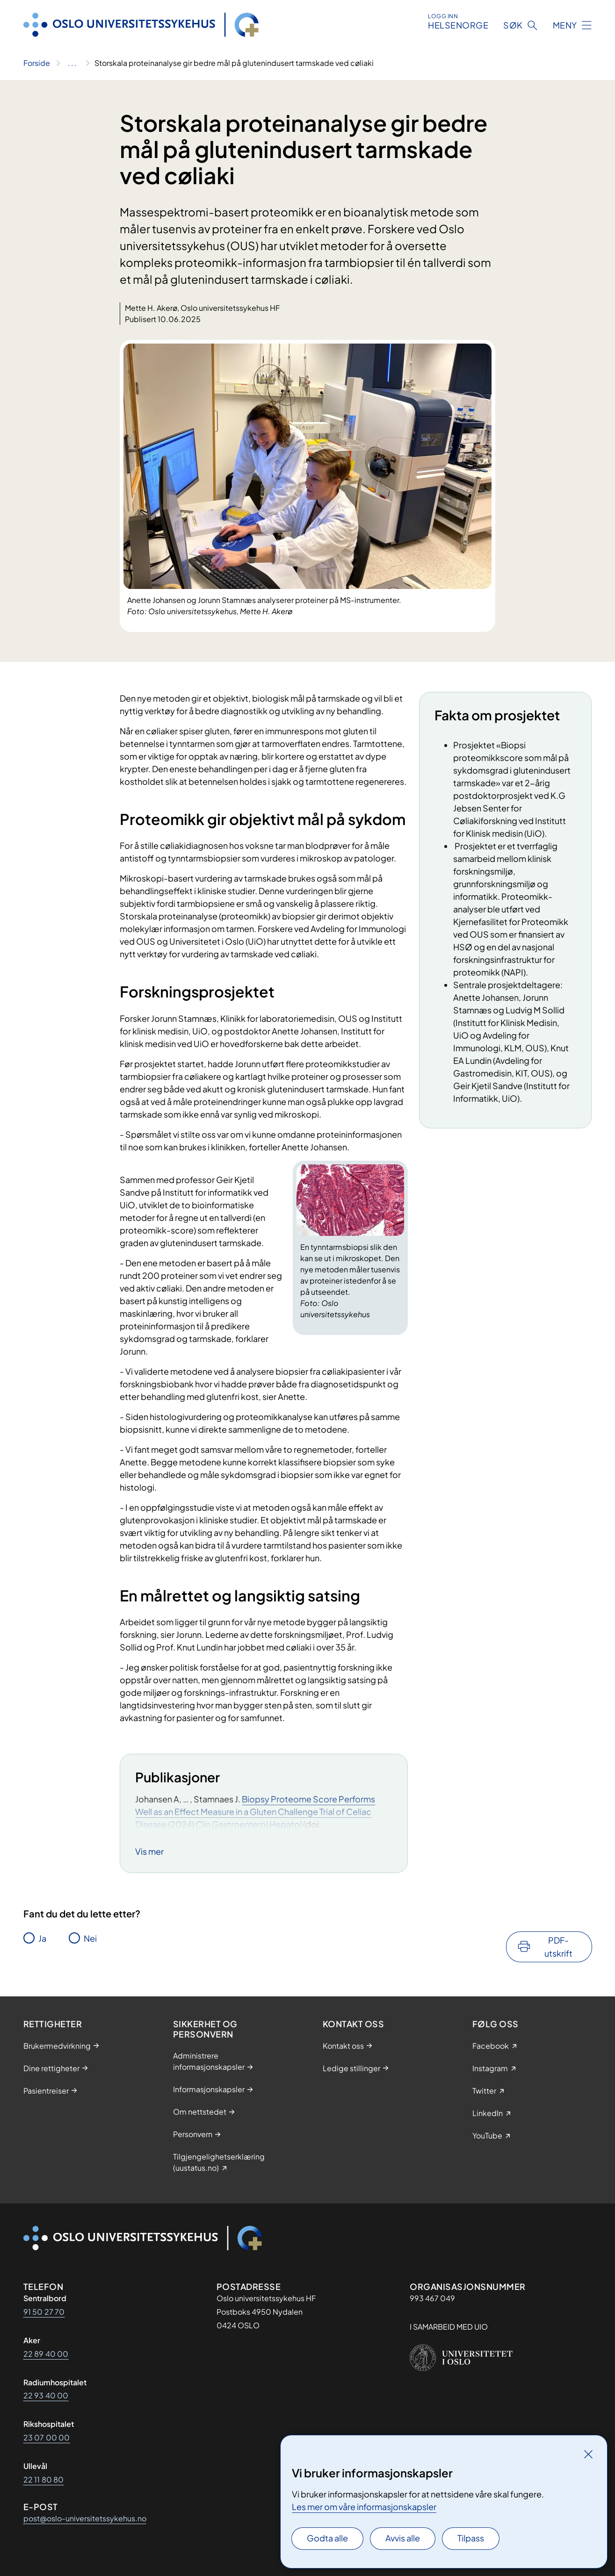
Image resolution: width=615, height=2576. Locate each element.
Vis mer (149, 1851)
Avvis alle (402, 2538)
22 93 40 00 (46, 2395)
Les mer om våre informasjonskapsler (364, 2506)
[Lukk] (588, 2454)
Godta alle (327, 2538)
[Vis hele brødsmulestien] (72, 63)
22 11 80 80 (43, 2479)
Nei (90, 1938)
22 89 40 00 (46, 2354)
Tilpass (470, 2538)
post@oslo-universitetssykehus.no (84, 2518)
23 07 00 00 (46, 2437)
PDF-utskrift (558, 1947)
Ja (42, 1938)
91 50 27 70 (44, 2312)
